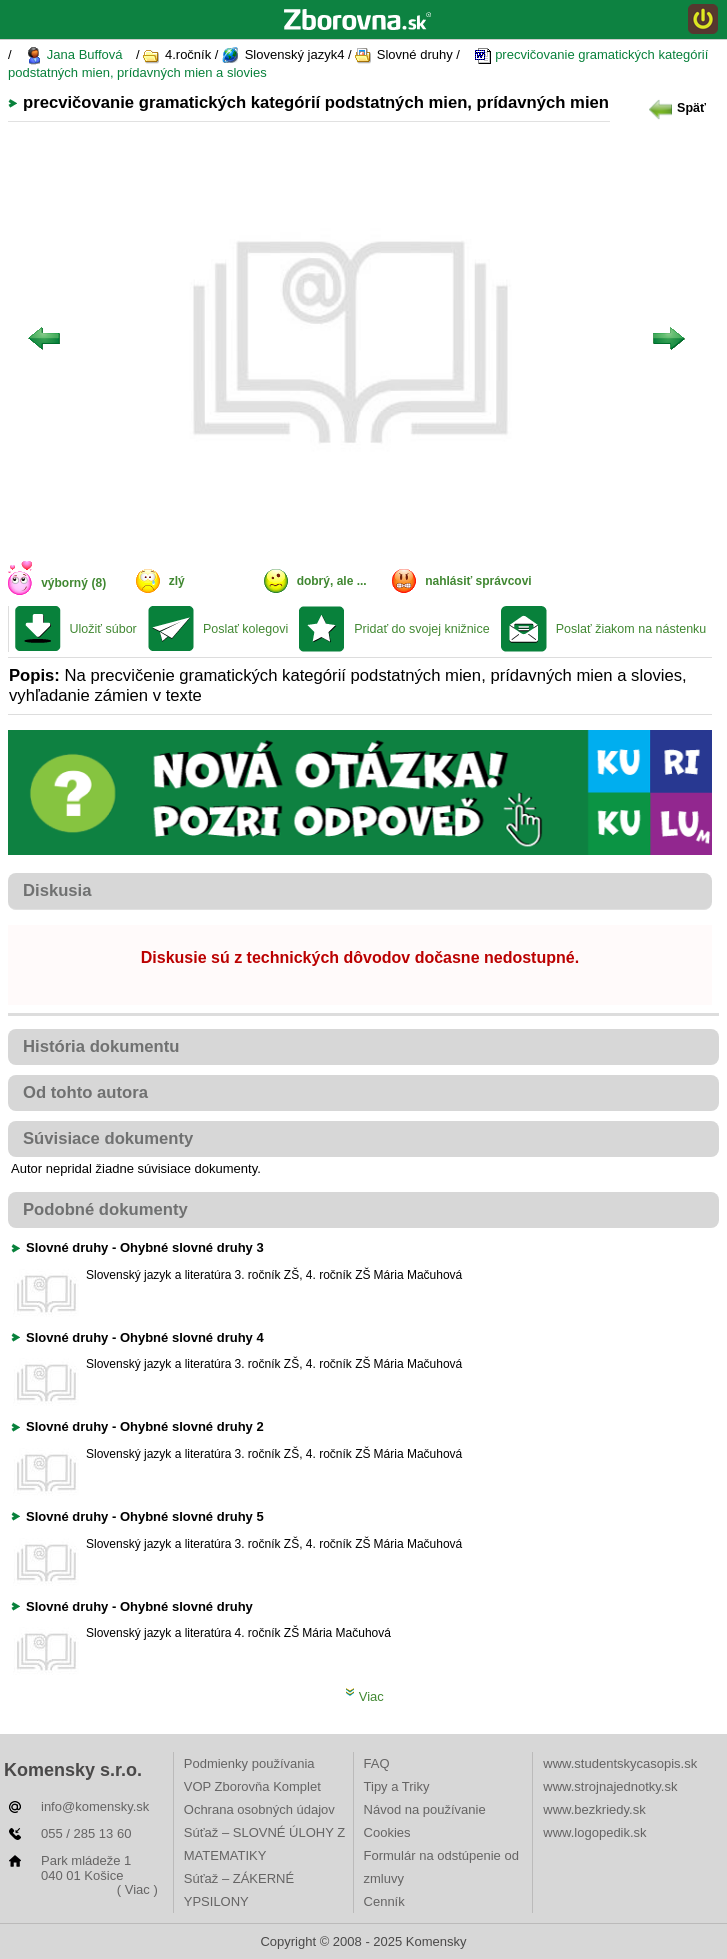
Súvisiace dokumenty (108, 1138)
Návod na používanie (425, 1809)
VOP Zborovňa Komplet (252, 1786)
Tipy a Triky (397, 1786)
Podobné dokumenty (105, 1209)
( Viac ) (137, 1889)
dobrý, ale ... (332, 581)
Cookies (387, 1832)
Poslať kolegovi (245, 629)
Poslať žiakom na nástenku (631, 629)
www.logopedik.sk (594, 1832)
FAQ (377, 1763)
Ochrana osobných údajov (259, 1809)
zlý (177, 581)
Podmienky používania (249, 1763)
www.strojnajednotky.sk (610, 1786)
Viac (364, 1696)
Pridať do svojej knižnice (421, 629)
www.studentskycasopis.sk (620, 1763)
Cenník (384, 1901)
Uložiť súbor (103, 629)
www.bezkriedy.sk (594, 1809)
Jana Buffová (73, 55)
